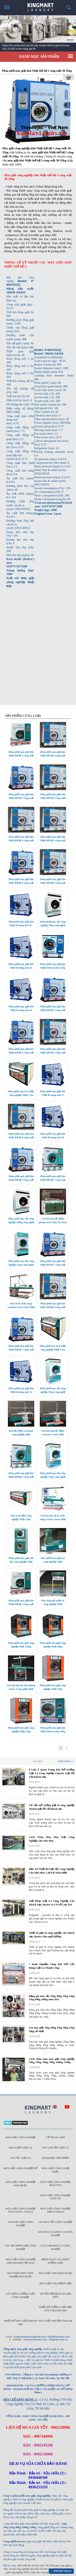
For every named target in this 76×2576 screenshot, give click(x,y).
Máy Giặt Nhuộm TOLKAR (55, 2320)
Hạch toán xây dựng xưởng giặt (55, 2261)
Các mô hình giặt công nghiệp (20, 2247)
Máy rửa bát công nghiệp (16, 2569)
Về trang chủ (55, 2137)
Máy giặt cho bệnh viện (55, 2283)
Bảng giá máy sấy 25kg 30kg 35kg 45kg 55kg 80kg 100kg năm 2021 (52, 1998)
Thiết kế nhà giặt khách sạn (20, 2322)
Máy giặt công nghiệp (20, 2137)
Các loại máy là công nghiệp (55, 2247)
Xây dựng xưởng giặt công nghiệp (20, 2295)
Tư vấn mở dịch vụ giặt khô (55, 2295)
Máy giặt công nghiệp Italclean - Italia (20, 2210)
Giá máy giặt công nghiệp (20, 2224)
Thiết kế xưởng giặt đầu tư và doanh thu (55, 2309)
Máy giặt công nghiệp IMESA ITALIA (55, 2210)
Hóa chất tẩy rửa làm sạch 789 (33, 2565)
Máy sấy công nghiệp (42, 2572)
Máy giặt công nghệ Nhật (55, 2170)
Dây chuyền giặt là (55, 2147)
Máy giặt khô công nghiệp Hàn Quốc (20, 2275)
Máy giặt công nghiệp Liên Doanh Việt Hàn (20, 2261)
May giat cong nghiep (61, 2565)
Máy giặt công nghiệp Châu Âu (55, 2197)
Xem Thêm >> (66, 1761)
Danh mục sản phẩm (55, 2158)
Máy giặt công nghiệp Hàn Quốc (20, 2184)
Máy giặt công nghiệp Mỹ (20, 2168)
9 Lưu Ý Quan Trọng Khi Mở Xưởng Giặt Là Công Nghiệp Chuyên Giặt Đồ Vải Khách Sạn (52, 1773)
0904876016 (61, 2571)
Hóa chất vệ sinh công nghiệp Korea (48, 2569)
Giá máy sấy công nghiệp (56, 2222)
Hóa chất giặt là (20, 2147)
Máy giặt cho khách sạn (55, 2273)
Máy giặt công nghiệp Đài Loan (55, 2183)
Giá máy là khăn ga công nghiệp (55, 2234)
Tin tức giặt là (20, 2158)
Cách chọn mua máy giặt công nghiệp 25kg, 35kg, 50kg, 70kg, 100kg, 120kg (52, 2060)
